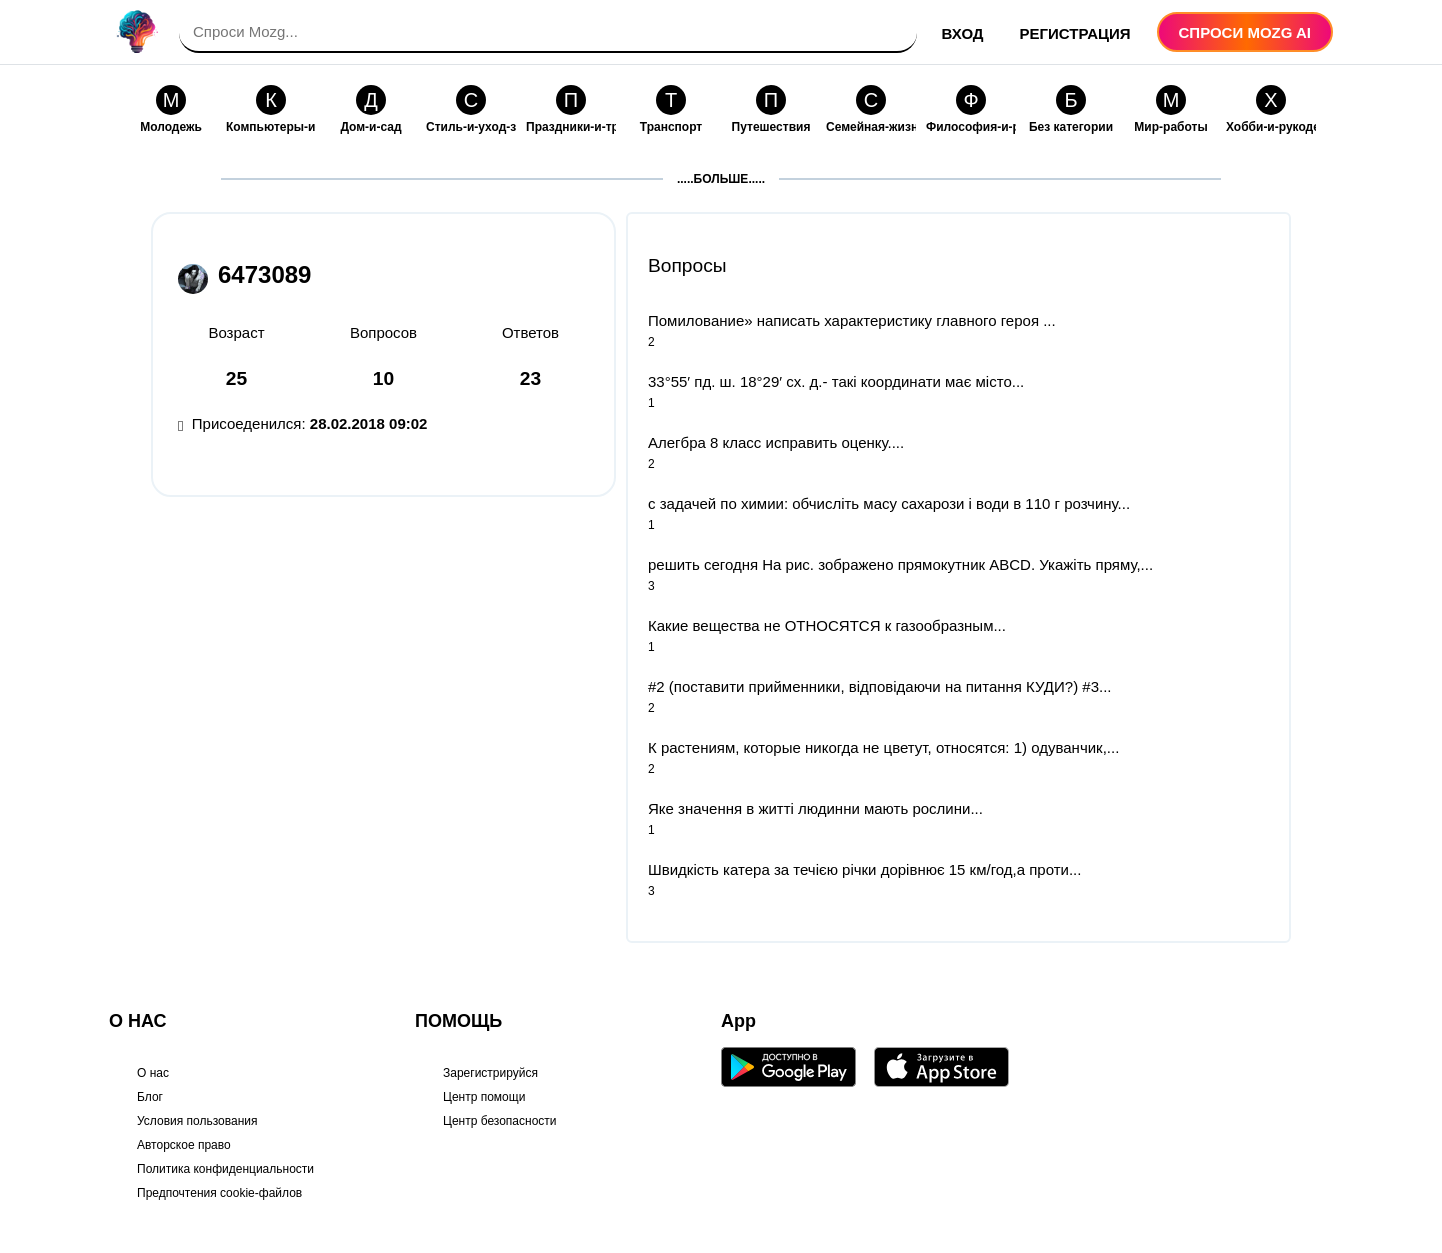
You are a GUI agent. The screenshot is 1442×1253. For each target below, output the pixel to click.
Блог (150, 1097)
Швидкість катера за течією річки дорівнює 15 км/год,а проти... (864, 869)
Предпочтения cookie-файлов (219, 1193)
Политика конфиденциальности (225, 1169)
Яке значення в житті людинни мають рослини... (815, 808)
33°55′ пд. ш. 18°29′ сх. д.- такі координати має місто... (836, 381)
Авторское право (184, 1145)
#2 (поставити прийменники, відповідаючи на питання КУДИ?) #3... (880, 686)
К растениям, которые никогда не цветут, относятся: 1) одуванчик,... (883, 747)
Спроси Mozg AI (1245, 32)
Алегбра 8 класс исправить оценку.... (776, 442)
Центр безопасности (500, 1121)
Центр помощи (484, 1097)
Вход (963, 33)
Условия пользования (197, 1121)
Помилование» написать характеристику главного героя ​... (852, 320)
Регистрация (1075, 33)
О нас (153, 1073)
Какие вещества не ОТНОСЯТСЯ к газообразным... (827, 625)
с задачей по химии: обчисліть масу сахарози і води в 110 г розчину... (889, 503)
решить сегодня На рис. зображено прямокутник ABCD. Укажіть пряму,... (900, 564)
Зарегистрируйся (490, 1073)
